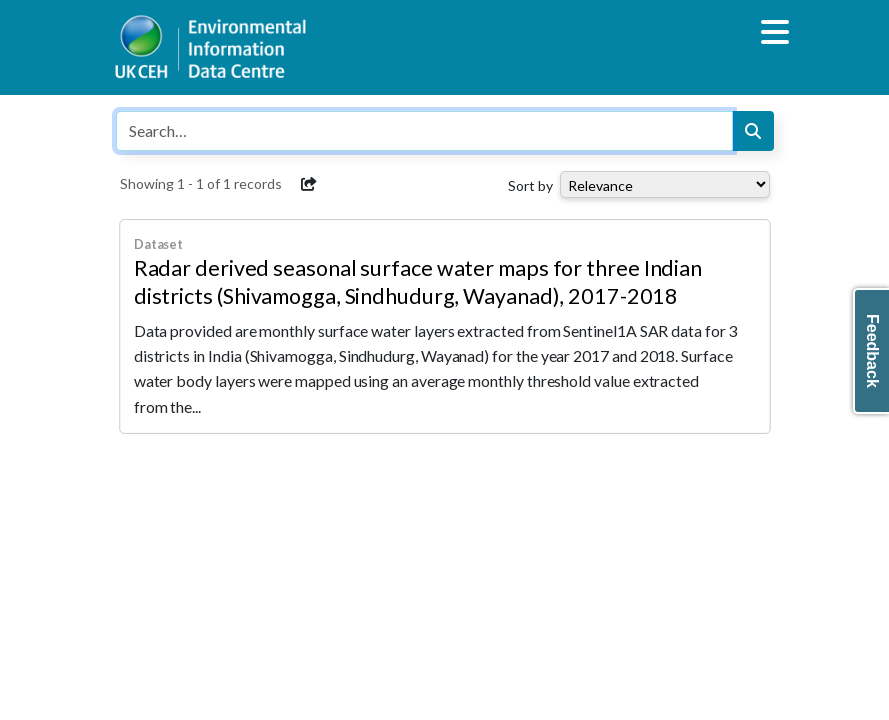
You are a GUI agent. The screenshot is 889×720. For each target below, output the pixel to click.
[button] (310, 184)
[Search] (753, 131)
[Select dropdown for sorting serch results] (665, 184)
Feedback (872, 351)
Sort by (530, 185)
